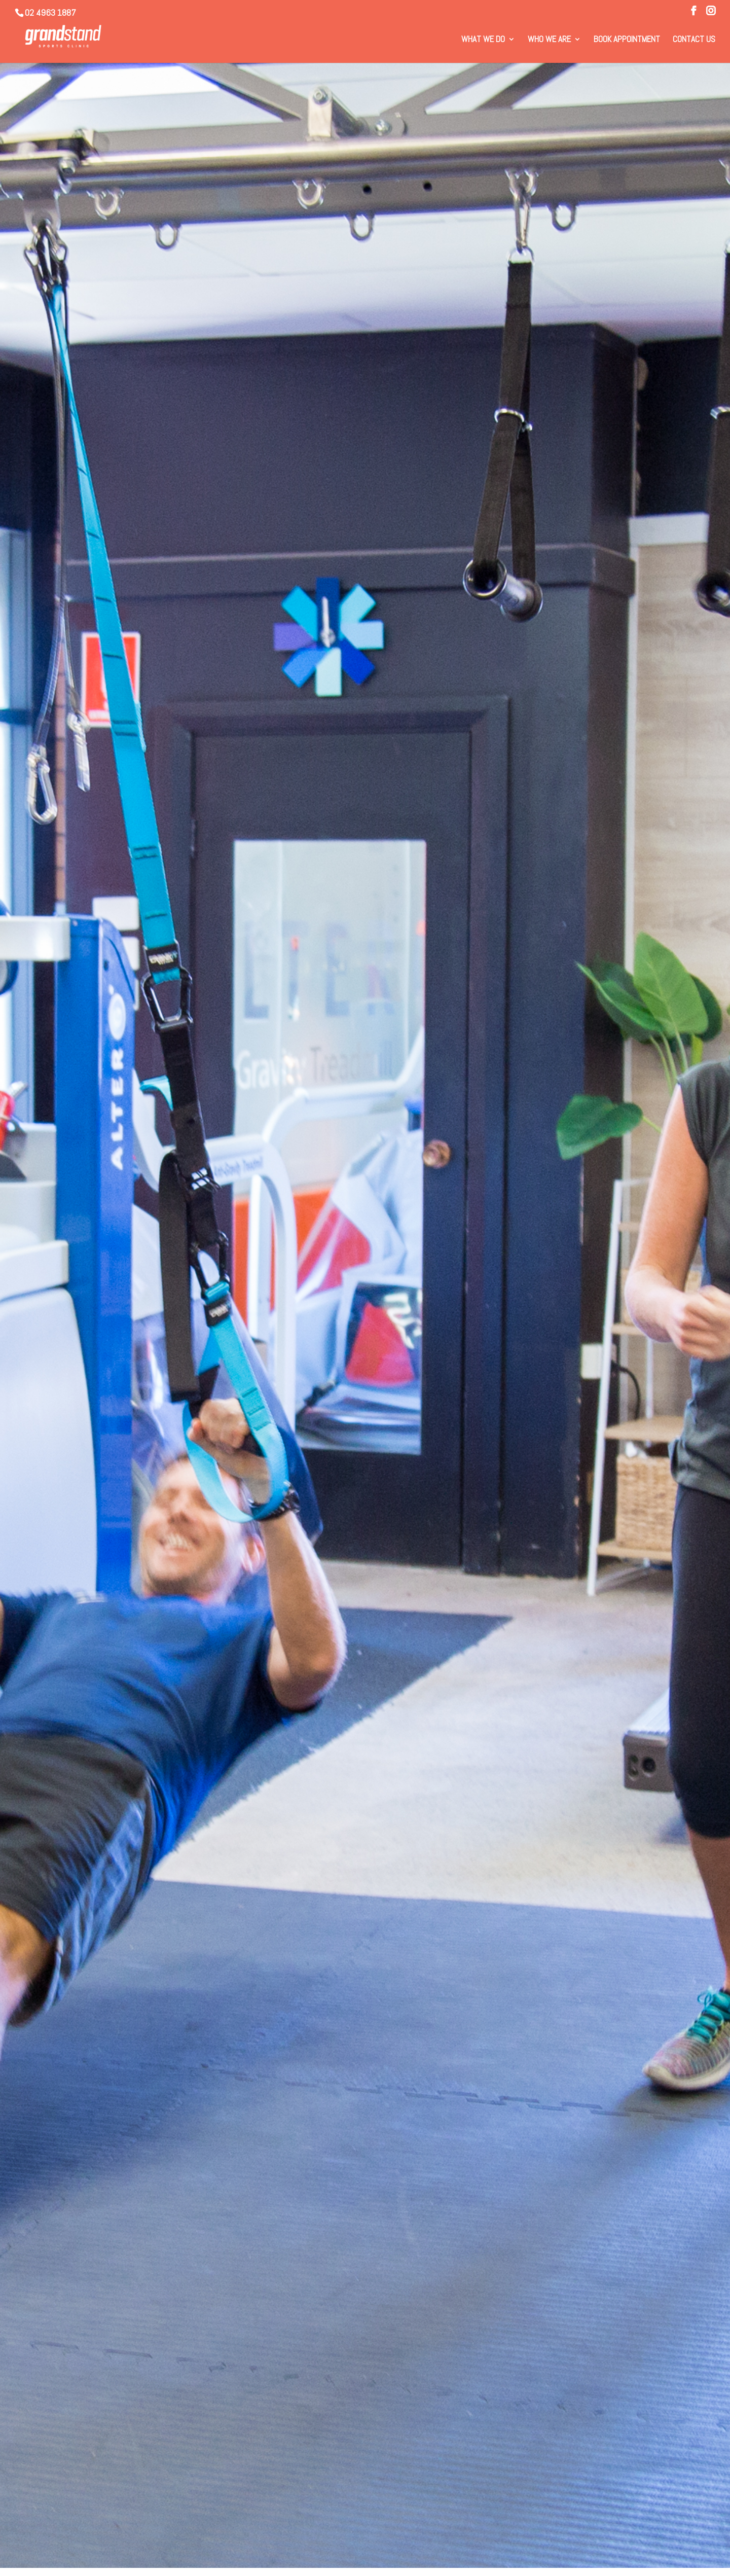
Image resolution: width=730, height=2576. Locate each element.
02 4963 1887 (50, 12)
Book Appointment (627, 40)
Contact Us (694, 40)
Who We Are (549, 40)
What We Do (483, 40)
